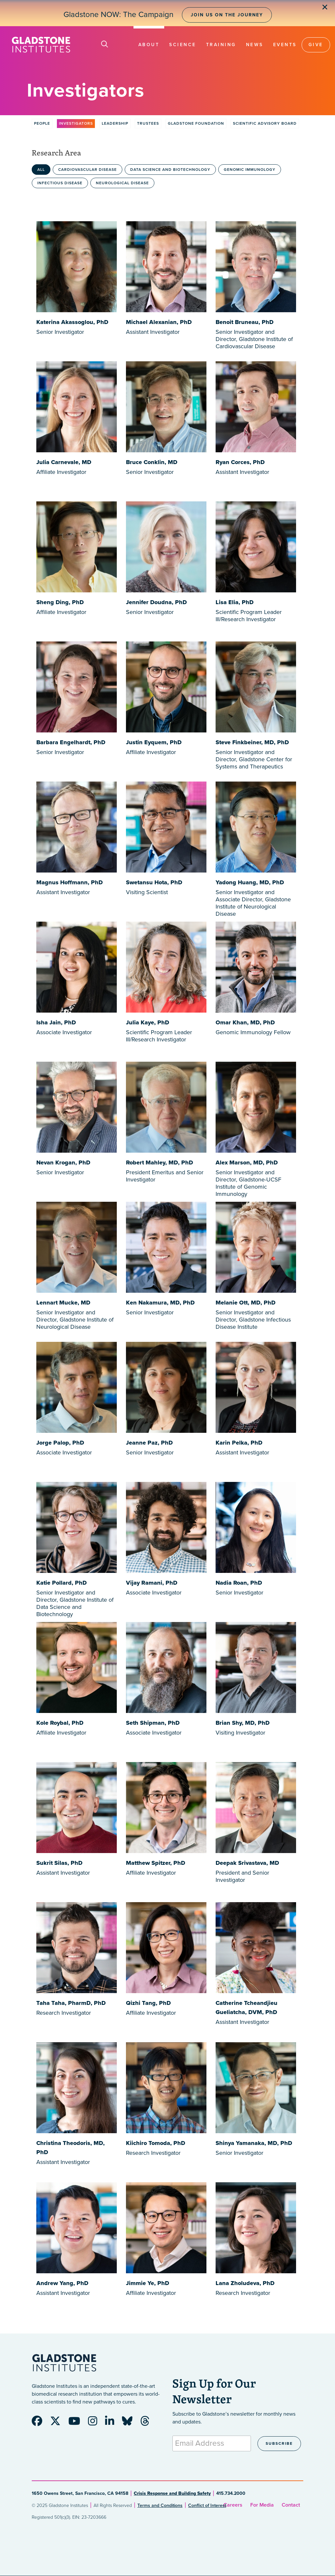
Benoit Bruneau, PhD (244, 322)
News (254, 44)
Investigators (76, 123)
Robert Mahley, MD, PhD (159, 1162)
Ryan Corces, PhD (240, 462)
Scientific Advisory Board (265, 123)
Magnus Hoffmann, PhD (69, 882)
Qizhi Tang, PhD (148, 2003)
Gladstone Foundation (196, 123)
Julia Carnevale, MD (63, 462)
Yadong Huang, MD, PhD (250, 882)
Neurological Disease (122, 183)
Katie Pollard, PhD (61, 1582)
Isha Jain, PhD (56, 1022)
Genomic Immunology (249, 169)
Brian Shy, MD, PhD (243, 1722)
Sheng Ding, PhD (60, 602)
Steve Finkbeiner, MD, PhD (252, 742)
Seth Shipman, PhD (153, 1722)
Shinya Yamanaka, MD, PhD (254, 2143)
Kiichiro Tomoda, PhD (155, 2143)
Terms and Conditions (160, 2505)
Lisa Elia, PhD (235, 602)
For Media (262, 2505)
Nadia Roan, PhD (239, 1582)
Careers (232, 2505)
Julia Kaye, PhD (147, 1022)
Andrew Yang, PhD (62, 2283)
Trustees (148, 123)
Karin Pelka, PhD (239, 1442)
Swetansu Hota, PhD (154, 882)
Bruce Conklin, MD (151, 462)
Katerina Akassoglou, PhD (72, 322)
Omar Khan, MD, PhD (245, 1022)
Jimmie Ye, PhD (147, 2283)
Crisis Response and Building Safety (172, 2493)
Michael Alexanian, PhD (159, 322)
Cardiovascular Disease (87, 169)
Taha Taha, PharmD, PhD (71, 2003)
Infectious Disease (59, 183)
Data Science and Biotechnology (170, 169)
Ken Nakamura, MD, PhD (160, 1302)
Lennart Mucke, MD (63, 1302)
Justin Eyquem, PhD (154, 742)
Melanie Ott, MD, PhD (245, 1302)
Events (285, 44)
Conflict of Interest (207, 2505)
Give (316, 44)
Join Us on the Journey (227, 15)
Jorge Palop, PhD (60, 1442)
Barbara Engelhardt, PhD (70, 742)
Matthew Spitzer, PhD (155, 1862)
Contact (291, 2505)
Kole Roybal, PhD (59, 1722)
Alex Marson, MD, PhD (247, 1162)
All (41, 169)
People (42, 123)
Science (182, 44)
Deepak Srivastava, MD (247, 1862)
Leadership (115, 123)
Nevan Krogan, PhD (63, 1162)
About (149, 44)
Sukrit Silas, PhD (59, 1862)
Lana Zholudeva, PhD (245, 2283)
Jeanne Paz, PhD (149, 1442)
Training (221, 44)
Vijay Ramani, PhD (151, 1582)
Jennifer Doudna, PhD (156, 602)
